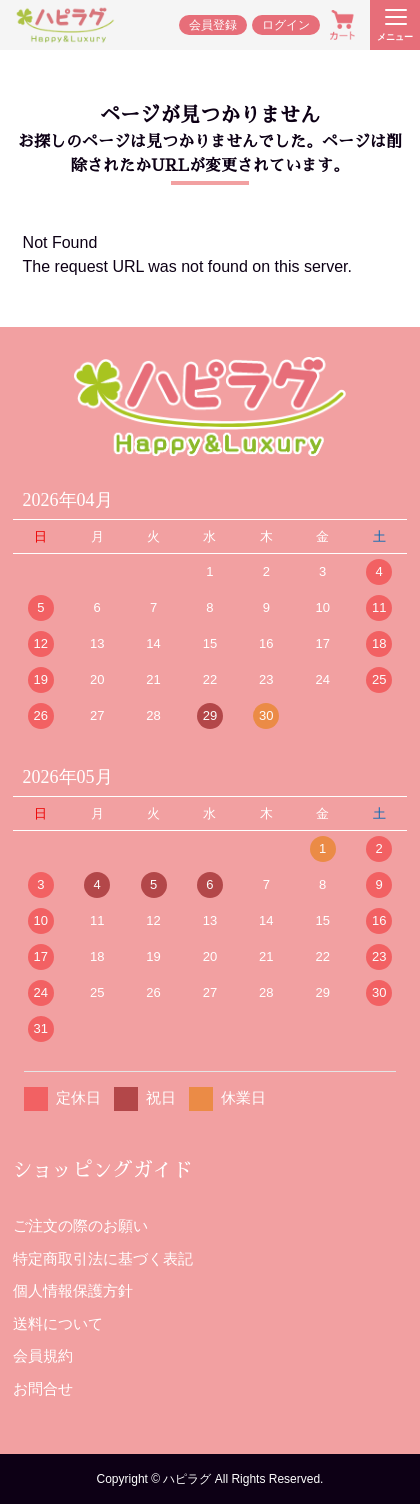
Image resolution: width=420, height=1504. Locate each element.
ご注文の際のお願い (80, 1225)
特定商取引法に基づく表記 (103, 1258)
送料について (58, 1323)
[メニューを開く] (395, 25)
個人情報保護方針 (73, 1290)
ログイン (286, 25)
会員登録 (213, 25)
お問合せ (43, 1388)
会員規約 (43, 1355)
